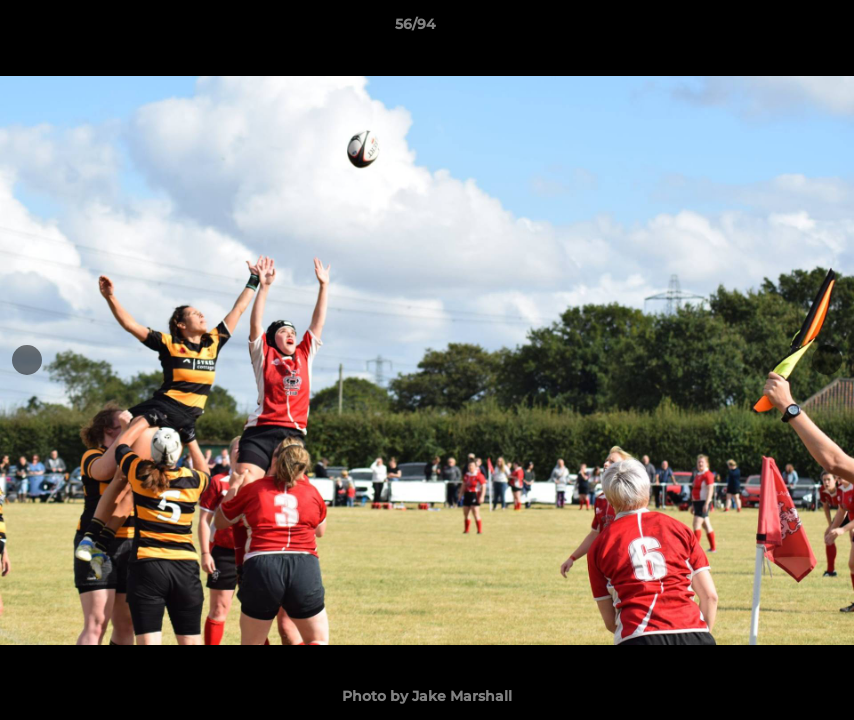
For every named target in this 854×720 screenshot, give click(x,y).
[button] (770, 29)
